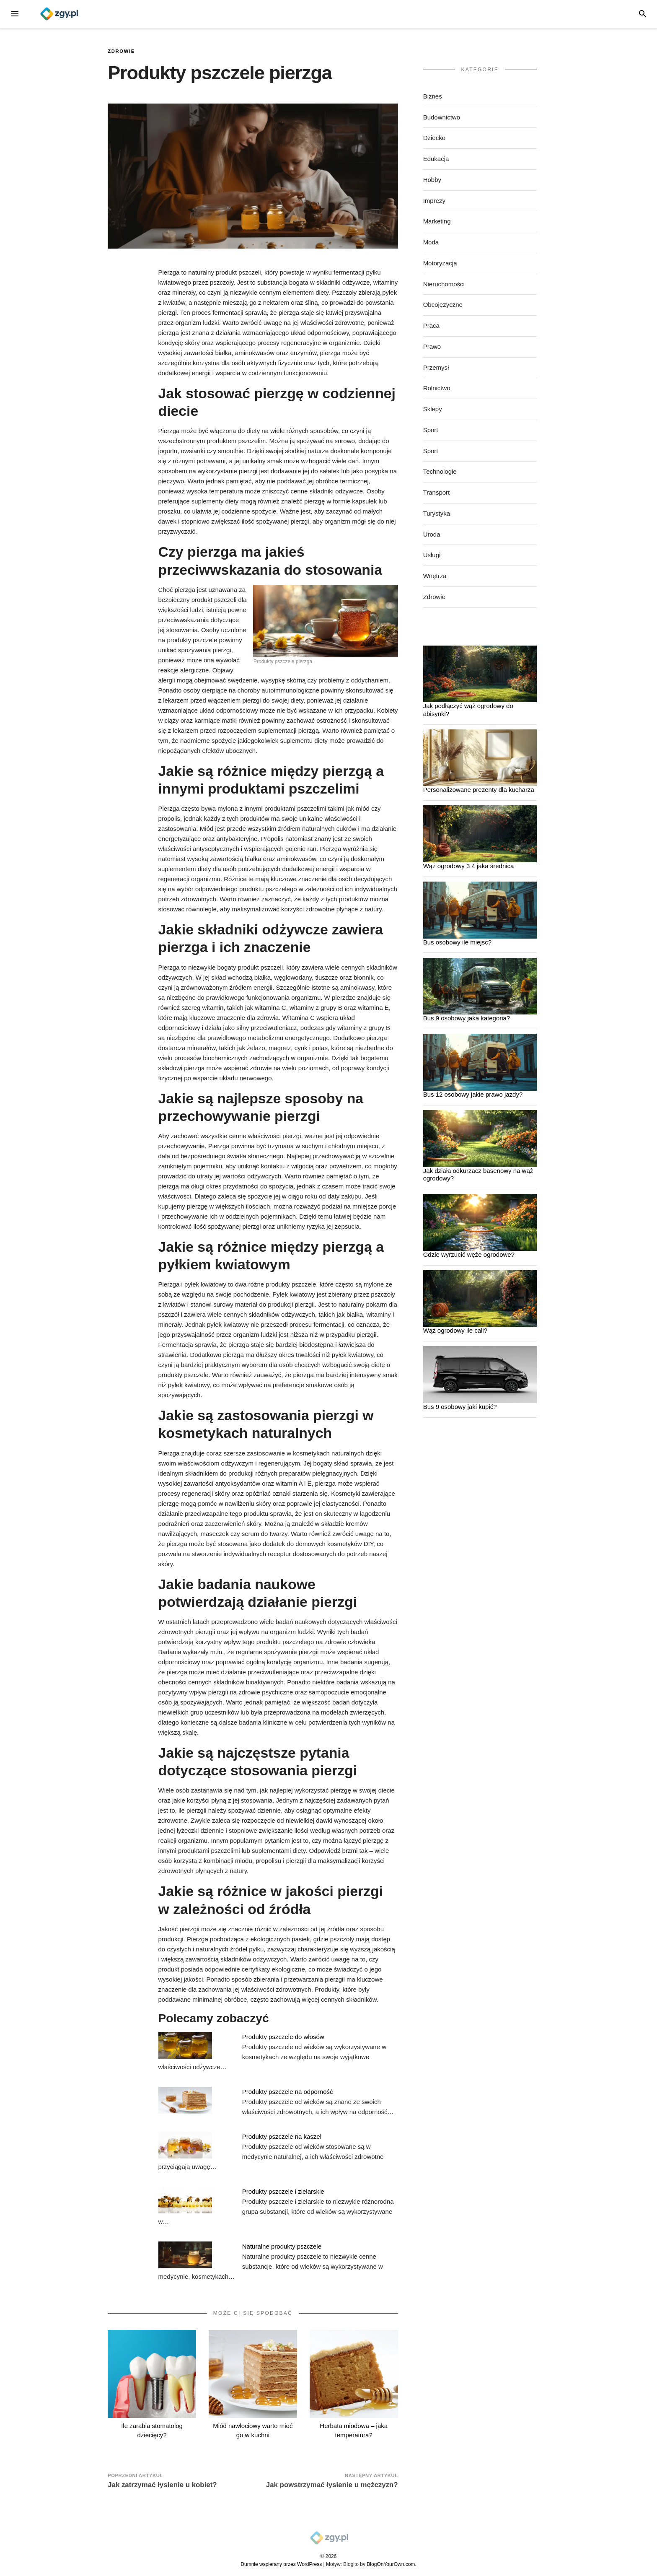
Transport (436, 492)
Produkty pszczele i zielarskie (283, 2191)
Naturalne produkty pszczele (281, 2246)
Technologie (440, 471)
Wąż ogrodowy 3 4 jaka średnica (468, 865)
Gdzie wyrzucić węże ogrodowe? (469, 1254)
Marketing (437, 221)
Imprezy (434, 200)
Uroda (431, 534)
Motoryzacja (440, 263)
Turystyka (436, 513)
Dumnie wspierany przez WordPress (281, 2564)
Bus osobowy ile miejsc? (457, 942)
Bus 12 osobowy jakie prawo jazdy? (473, 1094)
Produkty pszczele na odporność (287, 2091)
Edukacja (436, 158)
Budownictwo (441, 117)
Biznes (432, 96)
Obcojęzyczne (443, 304)
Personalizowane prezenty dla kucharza (478, 789)
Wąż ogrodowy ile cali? (455, 1330)
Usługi (432, 554)
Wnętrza (435, 575)
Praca (431, 325)
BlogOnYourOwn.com (391, 2564)
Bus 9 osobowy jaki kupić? (460, 1406)
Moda (431, 242)
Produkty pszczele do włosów (283, 2036)
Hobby (432, 179)
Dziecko (434, 137)
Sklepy (432, 408)
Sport (430, 429)
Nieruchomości (444, 284)
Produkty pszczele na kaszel (281, 2136)
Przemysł (436, 367)
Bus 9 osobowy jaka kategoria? (466, 1018)
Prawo (432, 346)
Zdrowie (121, 51)
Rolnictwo (436, 388)
